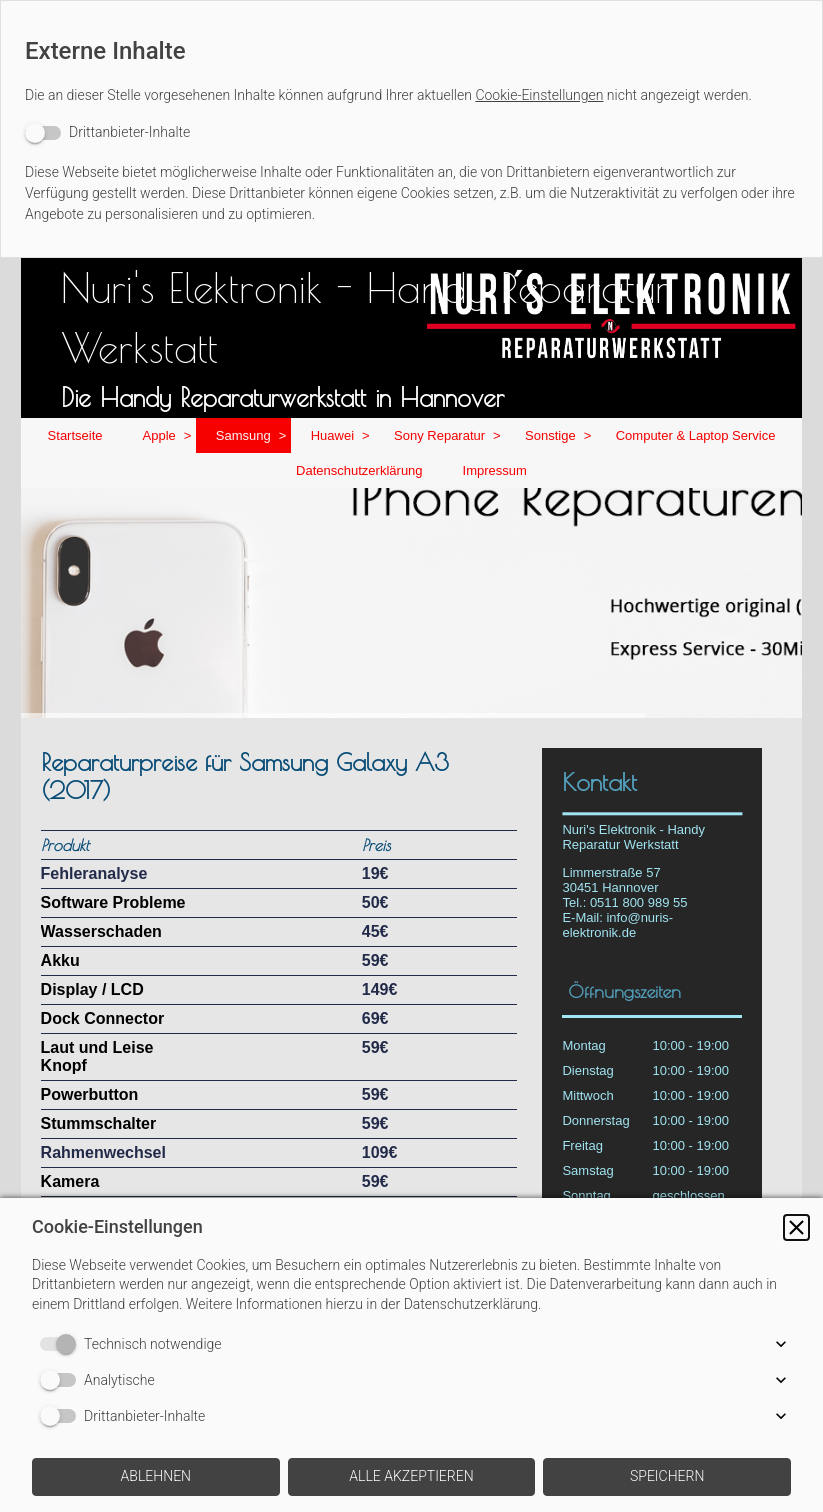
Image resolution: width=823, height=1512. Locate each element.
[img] (412, 603)
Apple (159, 435)
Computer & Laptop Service (696, 435)
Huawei (332, 435)
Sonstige (550, 435)
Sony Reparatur (439, 435)
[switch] (107, 132)
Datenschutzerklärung (359, 470)
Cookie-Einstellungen (539, 95)
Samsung (243, 435)
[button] (796, 1227)
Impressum (495, 470)
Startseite (75, 435)
